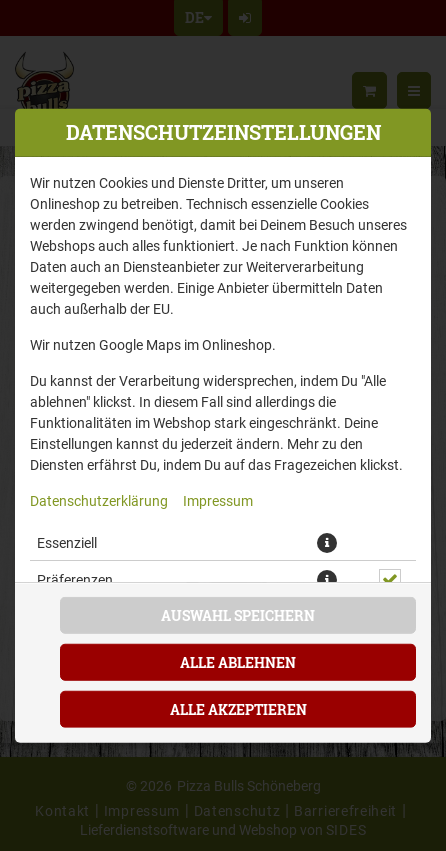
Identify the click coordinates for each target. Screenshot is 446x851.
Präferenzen (75, 578)
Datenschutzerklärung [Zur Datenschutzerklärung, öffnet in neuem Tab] (99, 499)
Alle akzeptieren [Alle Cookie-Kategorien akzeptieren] (238, 709)
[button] (327, 542)
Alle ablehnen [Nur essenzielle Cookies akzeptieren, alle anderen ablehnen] (238, 662)
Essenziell (67, 541)
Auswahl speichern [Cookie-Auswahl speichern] (238, 615)
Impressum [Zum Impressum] (218, 499)
